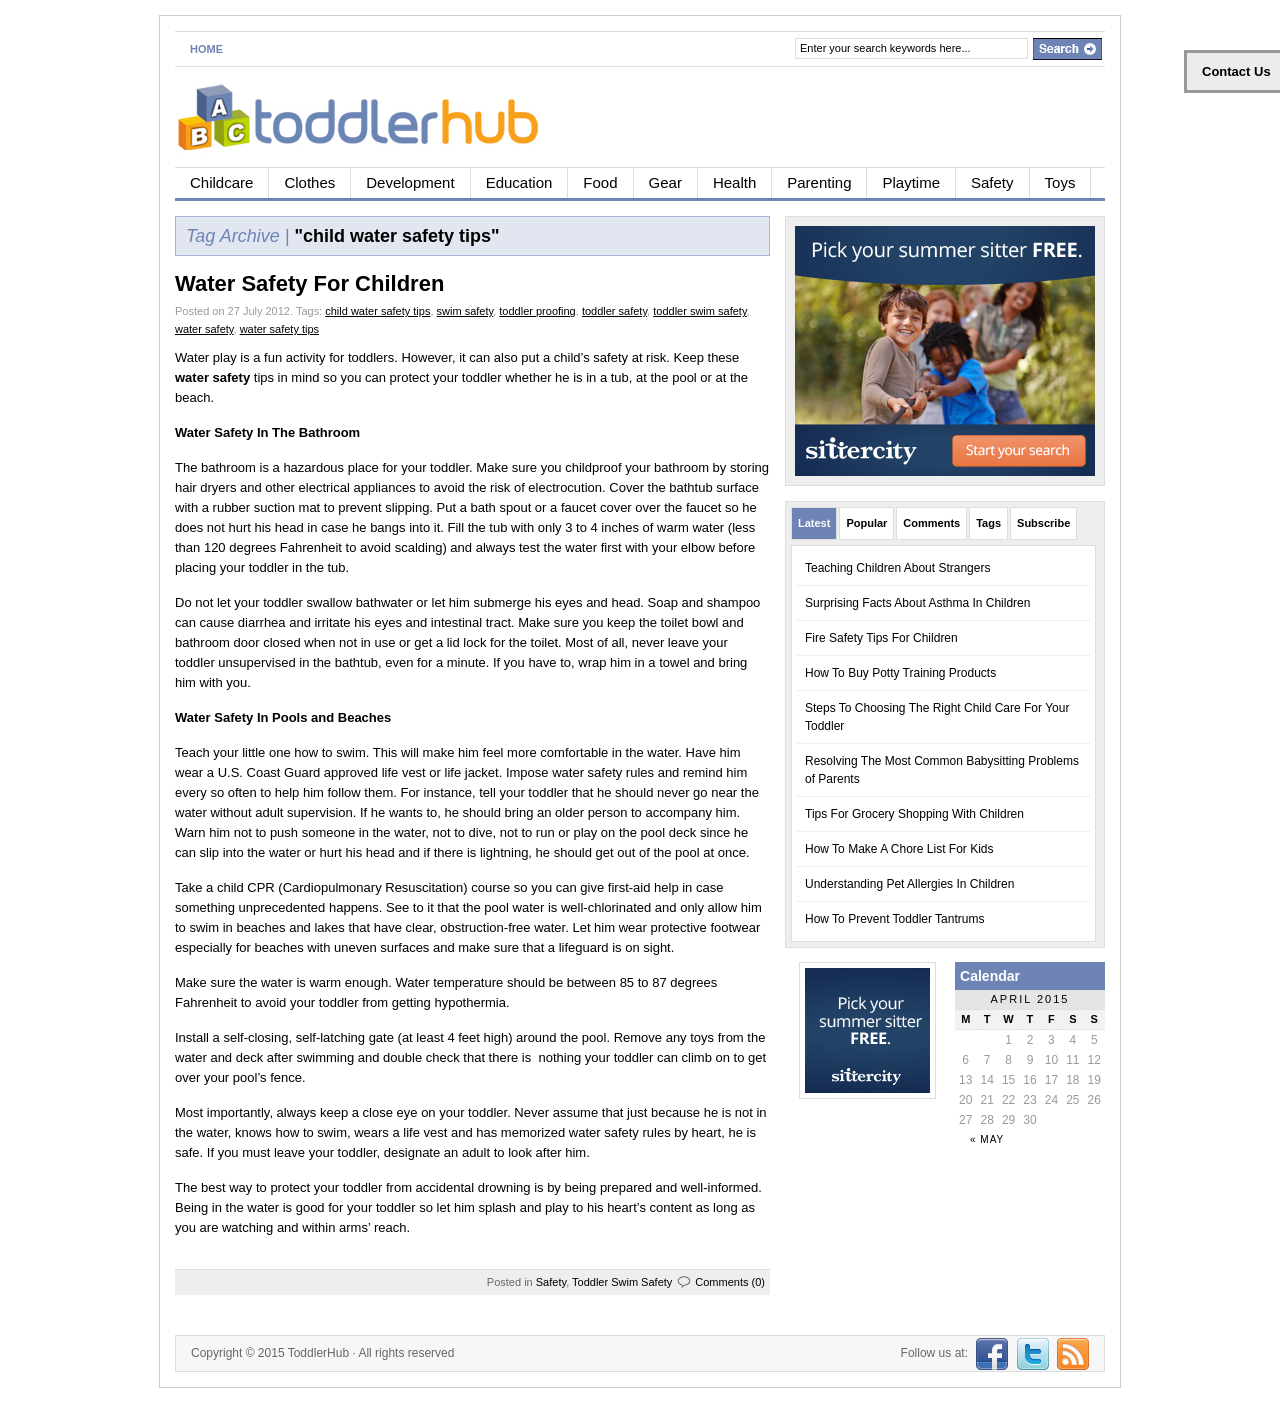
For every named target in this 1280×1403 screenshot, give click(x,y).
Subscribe (1043, 523)
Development (410, 182)
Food (600, 182)
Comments (931, 523)
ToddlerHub (318, 1353)
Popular (866, 523)
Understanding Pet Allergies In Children (909, 884)
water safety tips (279, 329)
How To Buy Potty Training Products (900, 673)
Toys (1060, 182)
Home (206, 49)
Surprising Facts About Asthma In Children (917, 603)
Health (734, 182)
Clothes (309, 182)
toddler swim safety (699, 311)
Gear (665, 182)
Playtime (911, 182)
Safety (992, 182)
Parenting (819, 182)
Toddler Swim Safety (622, 1282)
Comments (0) (730, 1282)
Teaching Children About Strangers (897, 568)
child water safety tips (377, 311)
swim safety (465, 311)
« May (987, 1139)
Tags (988, 523)
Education (519, 182)
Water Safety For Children (309, 283)
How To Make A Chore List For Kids (899, 849)
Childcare (221, 182)
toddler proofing (537, 311)
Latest (814, 523)
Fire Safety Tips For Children (881, 638)
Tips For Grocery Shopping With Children (914, 814)
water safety (204, 329)
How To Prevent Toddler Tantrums (894, 919)
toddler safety (614, 311)
